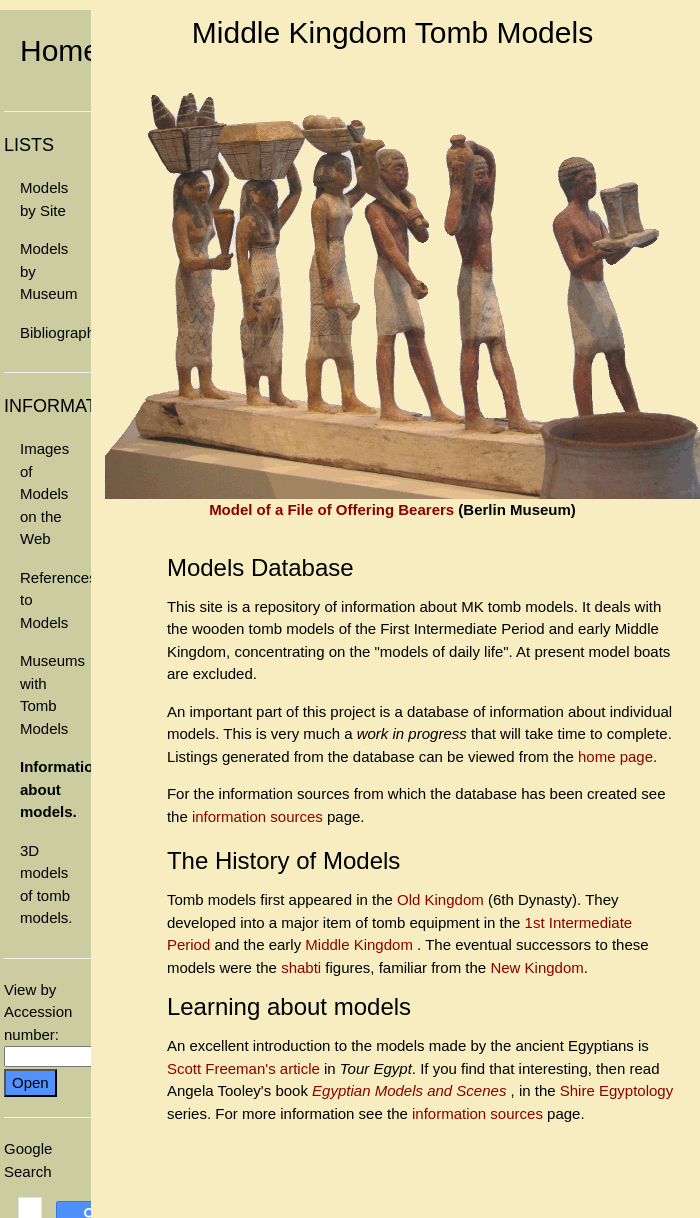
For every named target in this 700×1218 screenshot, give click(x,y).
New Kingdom (536, 967)
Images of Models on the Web (44, 493)
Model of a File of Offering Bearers (331, 509)
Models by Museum (49, 271)
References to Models (55, 600)
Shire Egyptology (616, 1090)
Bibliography (55, 332)
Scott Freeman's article (243, 1068)
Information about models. (55, 789)
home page (615, 756)
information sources (257, 816)
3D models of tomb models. (46, 884)
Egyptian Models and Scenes (411, 1090)
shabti (303, 967)
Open (30, 1082)
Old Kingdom (442, 899)
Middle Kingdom (361, 944)
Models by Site (44, 199)
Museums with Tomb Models (52, 694)
